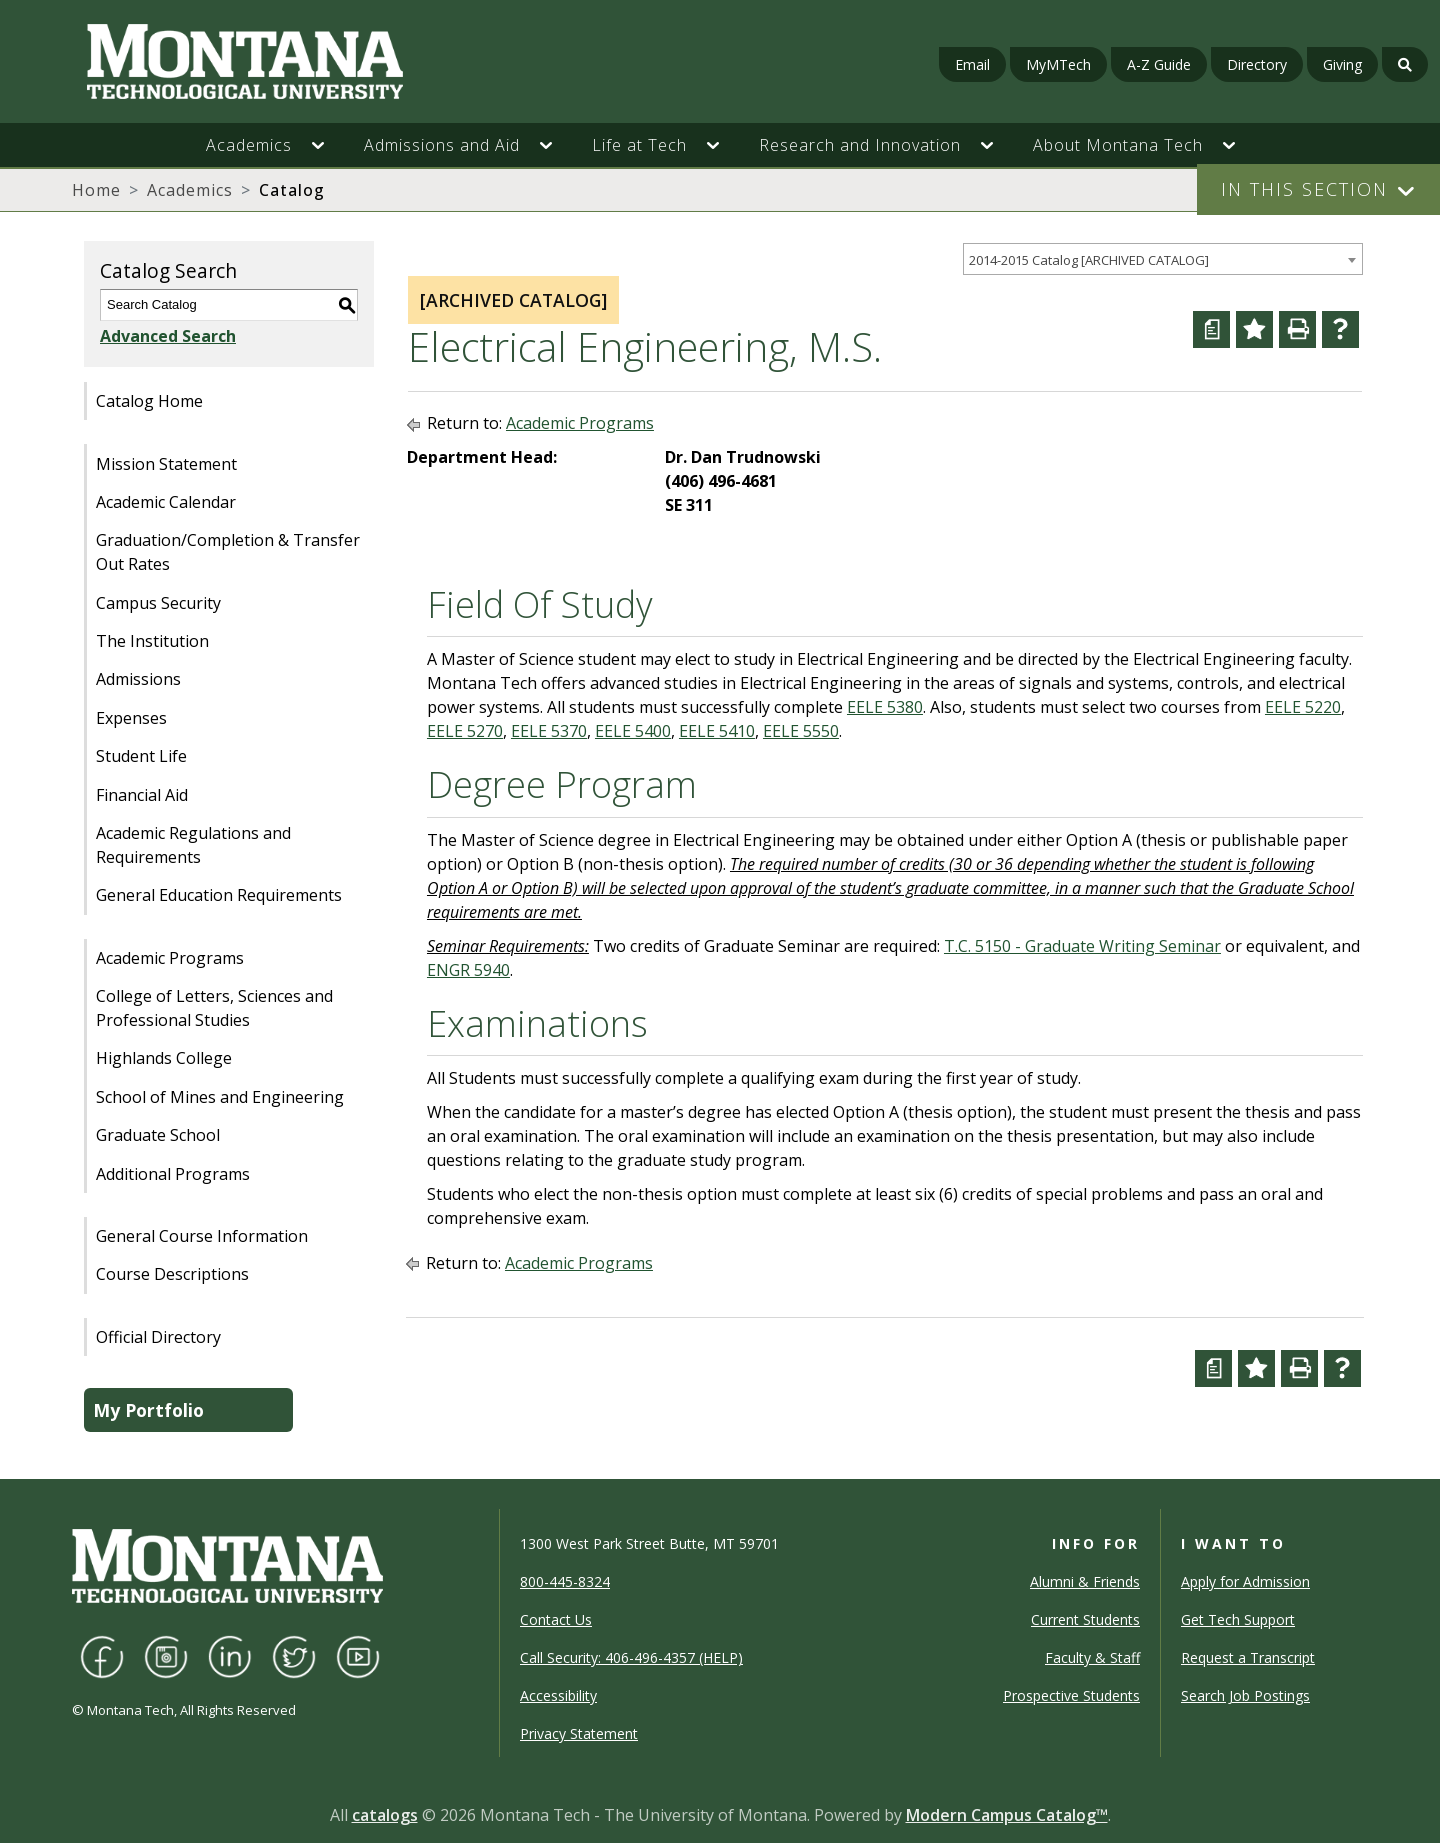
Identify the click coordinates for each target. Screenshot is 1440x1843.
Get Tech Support (1238, 1619)
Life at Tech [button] (639, 145)
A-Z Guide (1159, 64)
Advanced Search (168, 336)
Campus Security (158, 603)
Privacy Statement (579, 1733)
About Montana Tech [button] (1118, 145)
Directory (1257, 64)
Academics (190, 190)
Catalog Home (149, 401)
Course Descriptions (172, 1274)
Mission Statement (166, 464)
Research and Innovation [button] (860, 145)
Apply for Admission (1245, 1581)
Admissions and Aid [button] (442, 145)
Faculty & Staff (1092, 1657)
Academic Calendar (166, 502)
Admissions (138, 679)
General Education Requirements (219, 895)
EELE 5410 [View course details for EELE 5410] (717, 731)
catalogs (385, 1815)
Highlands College (164, 1058)
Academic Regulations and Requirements (193, 845)
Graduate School (158, 1135)
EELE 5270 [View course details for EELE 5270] (465, 731)
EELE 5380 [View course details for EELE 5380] (885, 707)
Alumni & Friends (1085, 1581)
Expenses (131, 718)
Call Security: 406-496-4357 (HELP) (631, 1657)
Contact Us (556, 1619)
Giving (1342, 64)
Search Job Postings (1245, 1695)
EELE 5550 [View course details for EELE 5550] (801, 731)
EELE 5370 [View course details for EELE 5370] (549, 731)
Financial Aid (142, 795)
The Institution (152, 641)
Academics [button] (249, 145)
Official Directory (158, 1337)
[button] (328, 145)
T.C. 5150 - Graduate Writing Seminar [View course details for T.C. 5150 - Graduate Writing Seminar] (1082, 946)
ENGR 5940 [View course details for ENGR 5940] (468, 970)
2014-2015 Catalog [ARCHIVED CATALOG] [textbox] (1089, 260)
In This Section (1304, 189)
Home (96, 190)
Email (972, 64)
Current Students (1085, 1619)
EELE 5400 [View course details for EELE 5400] (633, 731)
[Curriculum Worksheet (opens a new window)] (1211, 329)
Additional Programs (173, 1174)
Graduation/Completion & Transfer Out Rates (228, 552)
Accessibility (558, 1695)
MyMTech (1058, 64)
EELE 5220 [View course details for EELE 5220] (1303, 707)
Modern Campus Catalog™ (1007, 1815)
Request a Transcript (1248, 1657)
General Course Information (202, 1236)
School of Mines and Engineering (220, 1097)
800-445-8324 (565, 1581)
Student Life (141, 756)
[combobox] (1163, 259)
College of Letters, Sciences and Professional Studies (214, 1008)
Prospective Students (1071, 1695)
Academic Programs (170, 958)
